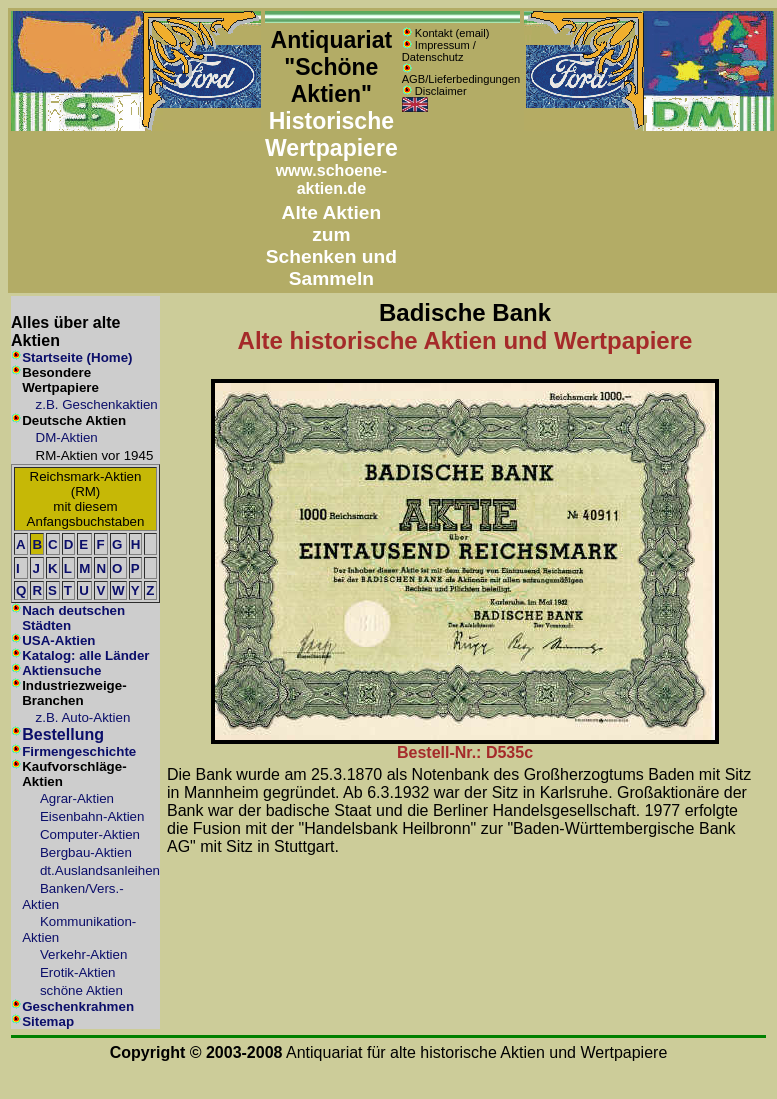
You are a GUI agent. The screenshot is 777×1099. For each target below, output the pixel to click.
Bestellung (63, 734)
